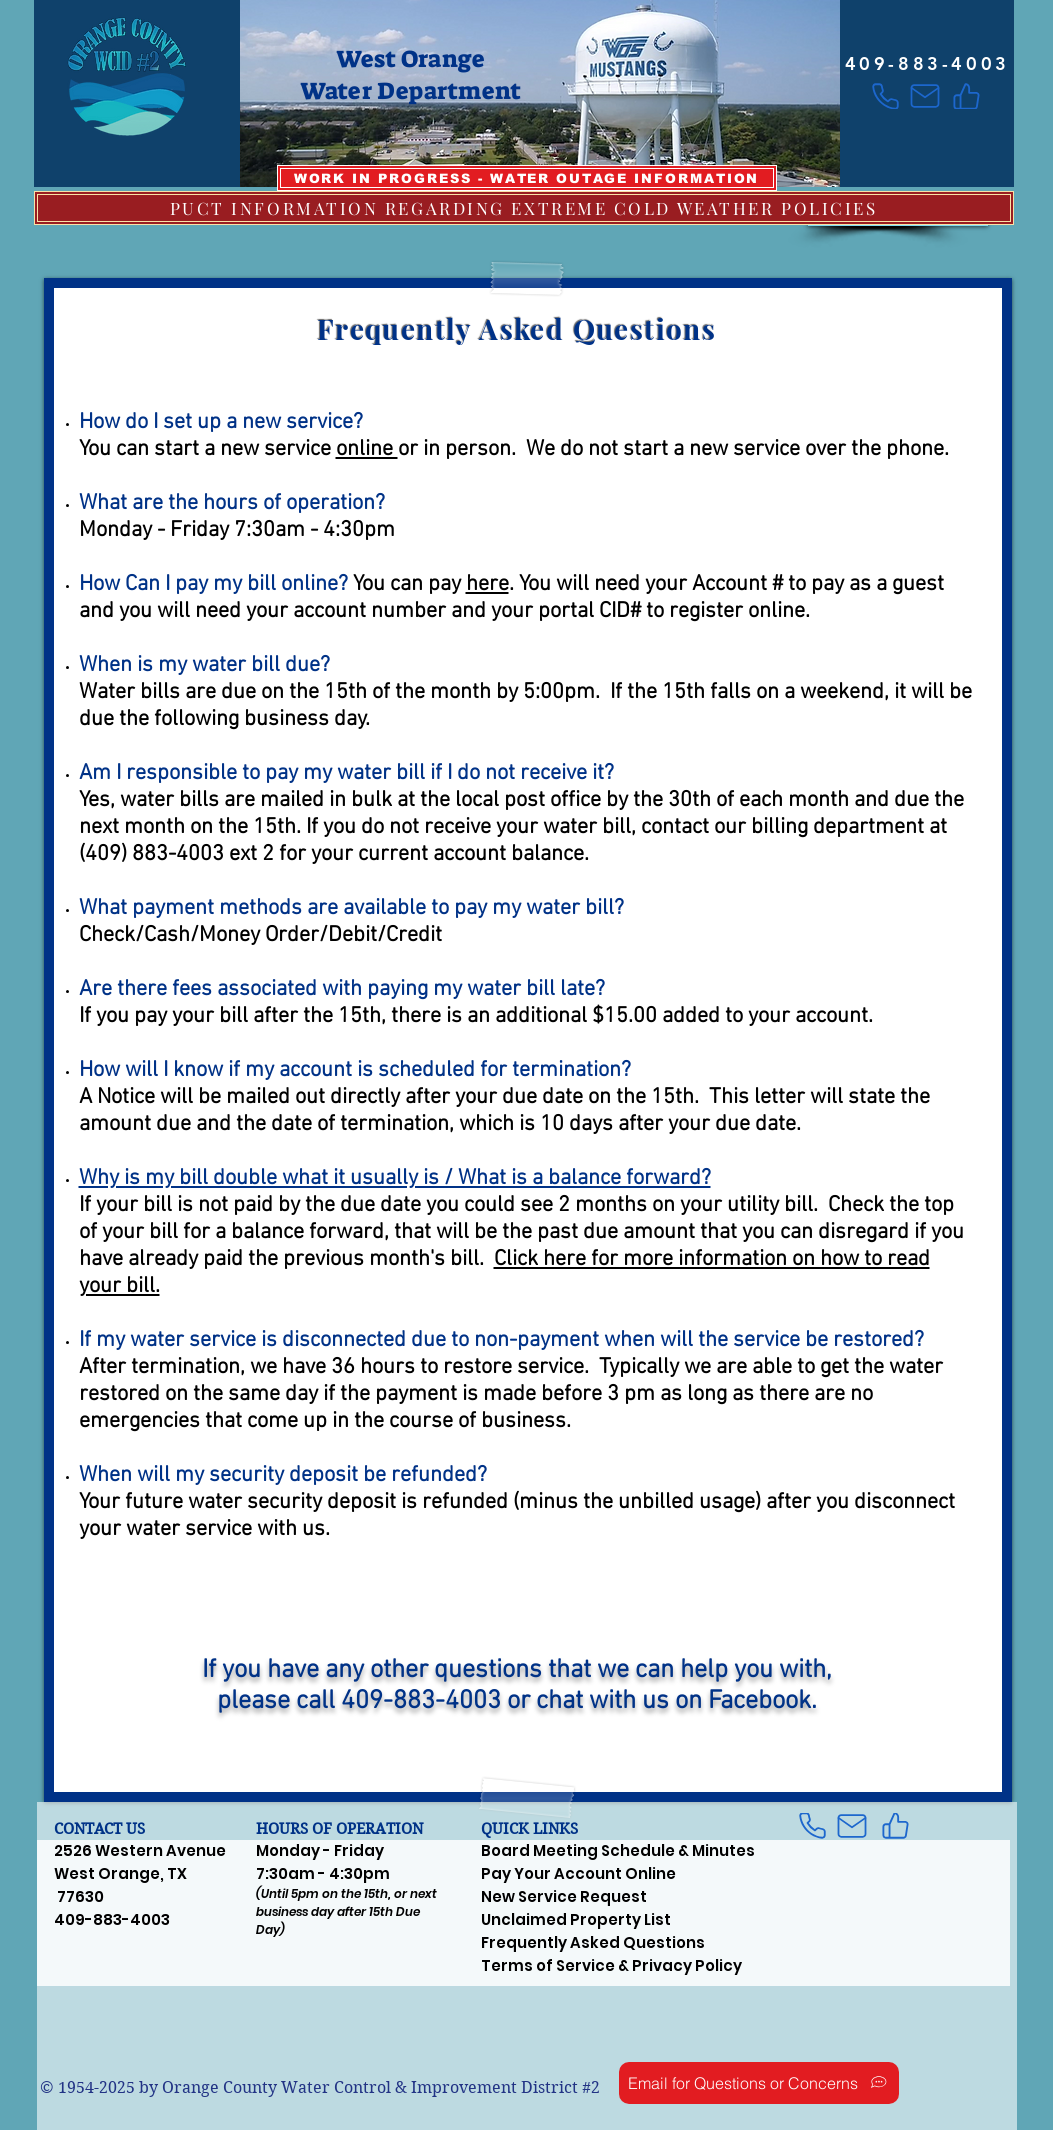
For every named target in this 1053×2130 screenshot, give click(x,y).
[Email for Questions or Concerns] (759, 2083)
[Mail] (925, 96)
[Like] (966, 96)
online (367, 449)
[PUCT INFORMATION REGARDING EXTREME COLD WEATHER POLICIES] (524, 208)
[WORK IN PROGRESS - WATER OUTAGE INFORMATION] (527, 178)
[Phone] (885, 96)
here (487, 584)
